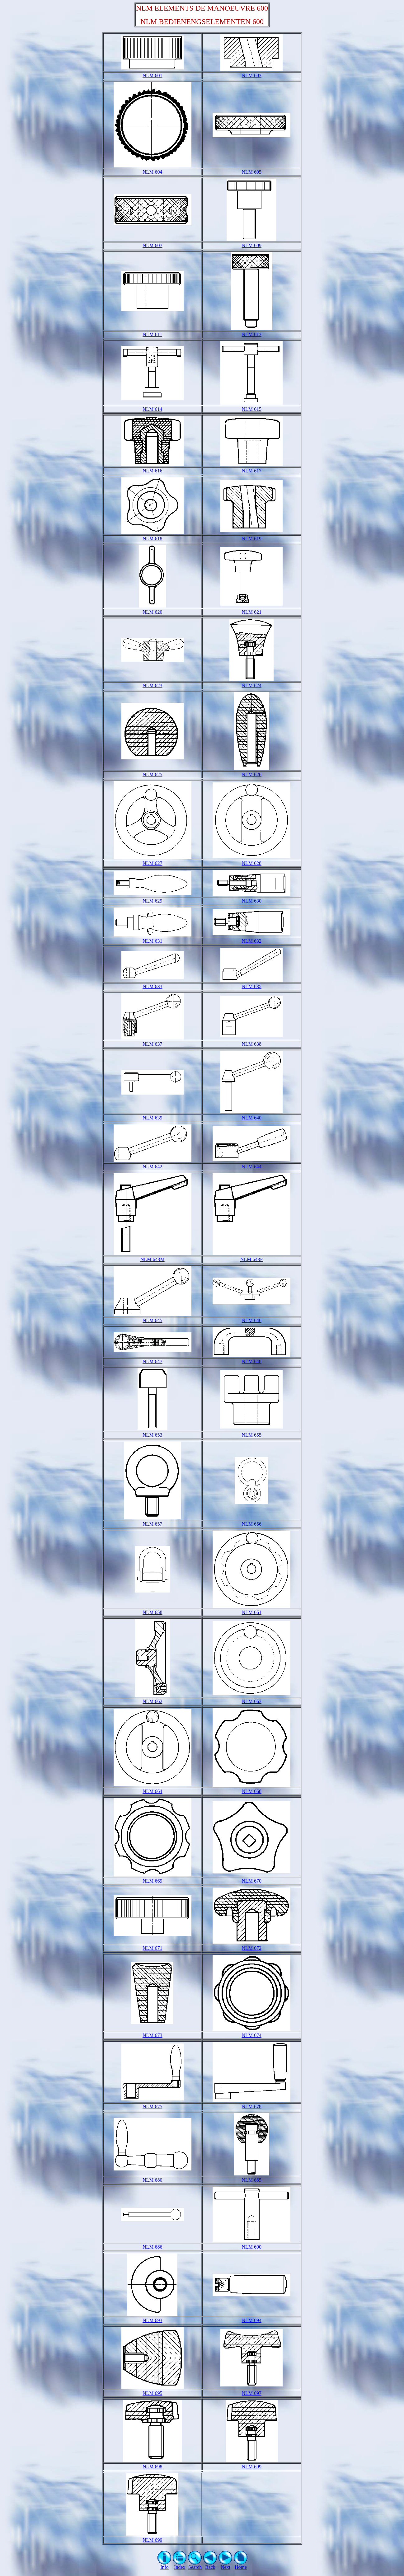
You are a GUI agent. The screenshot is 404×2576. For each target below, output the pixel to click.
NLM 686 (152, 2247)
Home (241, 2565)
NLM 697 (251, 2393)
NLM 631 (152, 941)
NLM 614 (152, 409)
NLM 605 (251, 172)
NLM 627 (152, 863)
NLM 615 (251, 409)
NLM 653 (152, 1435)
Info (164, 2565)
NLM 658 (152, 1612)
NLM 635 (251, 986)
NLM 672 (251, 1948)
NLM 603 (251, 75)
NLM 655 (251, 1435)
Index (180, 2565)
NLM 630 (251, 900)
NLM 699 (251, 2466)
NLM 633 (152, 986)
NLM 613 (251, 334)
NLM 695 (152, 2393)
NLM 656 (251, 1524)
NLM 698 (152, 2466)
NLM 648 (251, 1361)
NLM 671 (152, 1948)
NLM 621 (251, 612)
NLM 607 (152, 245)
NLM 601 (152, 75)
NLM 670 (251, 1881)
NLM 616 (152, 470)
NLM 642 (152, 1166)
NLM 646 (251, 1320)
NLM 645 (152, 1320)
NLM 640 (251, 1117)
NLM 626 (251, 774)
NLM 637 (152, 1044)
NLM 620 (152, 612)
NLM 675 (152, 2106)
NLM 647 (152, 1361)
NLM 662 (152, 1701)
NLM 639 (152, 1117)
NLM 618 (152, 538)
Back (210, 2565)
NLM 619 (251, 538)
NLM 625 (152, 774)
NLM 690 (251, 2247)
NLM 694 (251, 2320)
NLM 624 (251, 685)
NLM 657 (152, 1524)
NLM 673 (152, 2035)
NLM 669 (152, 1881)
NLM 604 (152, 172)
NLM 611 (152, 334)
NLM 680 (152, 2180)
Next (225, 2565)
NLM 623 (152, 685)
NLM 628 (251, 863)
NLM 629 (152, 900)
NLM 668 (251, 1791)
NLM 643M (152, 1259)
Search (195, 2565)
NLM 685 (251, 2180)
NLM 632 (251, 941)
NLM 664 (152, 1791)
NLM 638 (251, 1044)
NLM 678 (251, 2106)
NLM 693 (152, 2320)
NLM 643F (251, 1259)
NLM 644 (251, 1166)
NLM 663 (251, 1701)
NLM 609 (251, 245)
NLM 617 (251, 470)
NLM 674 (251, 2035)
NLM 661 (251, 1612)
